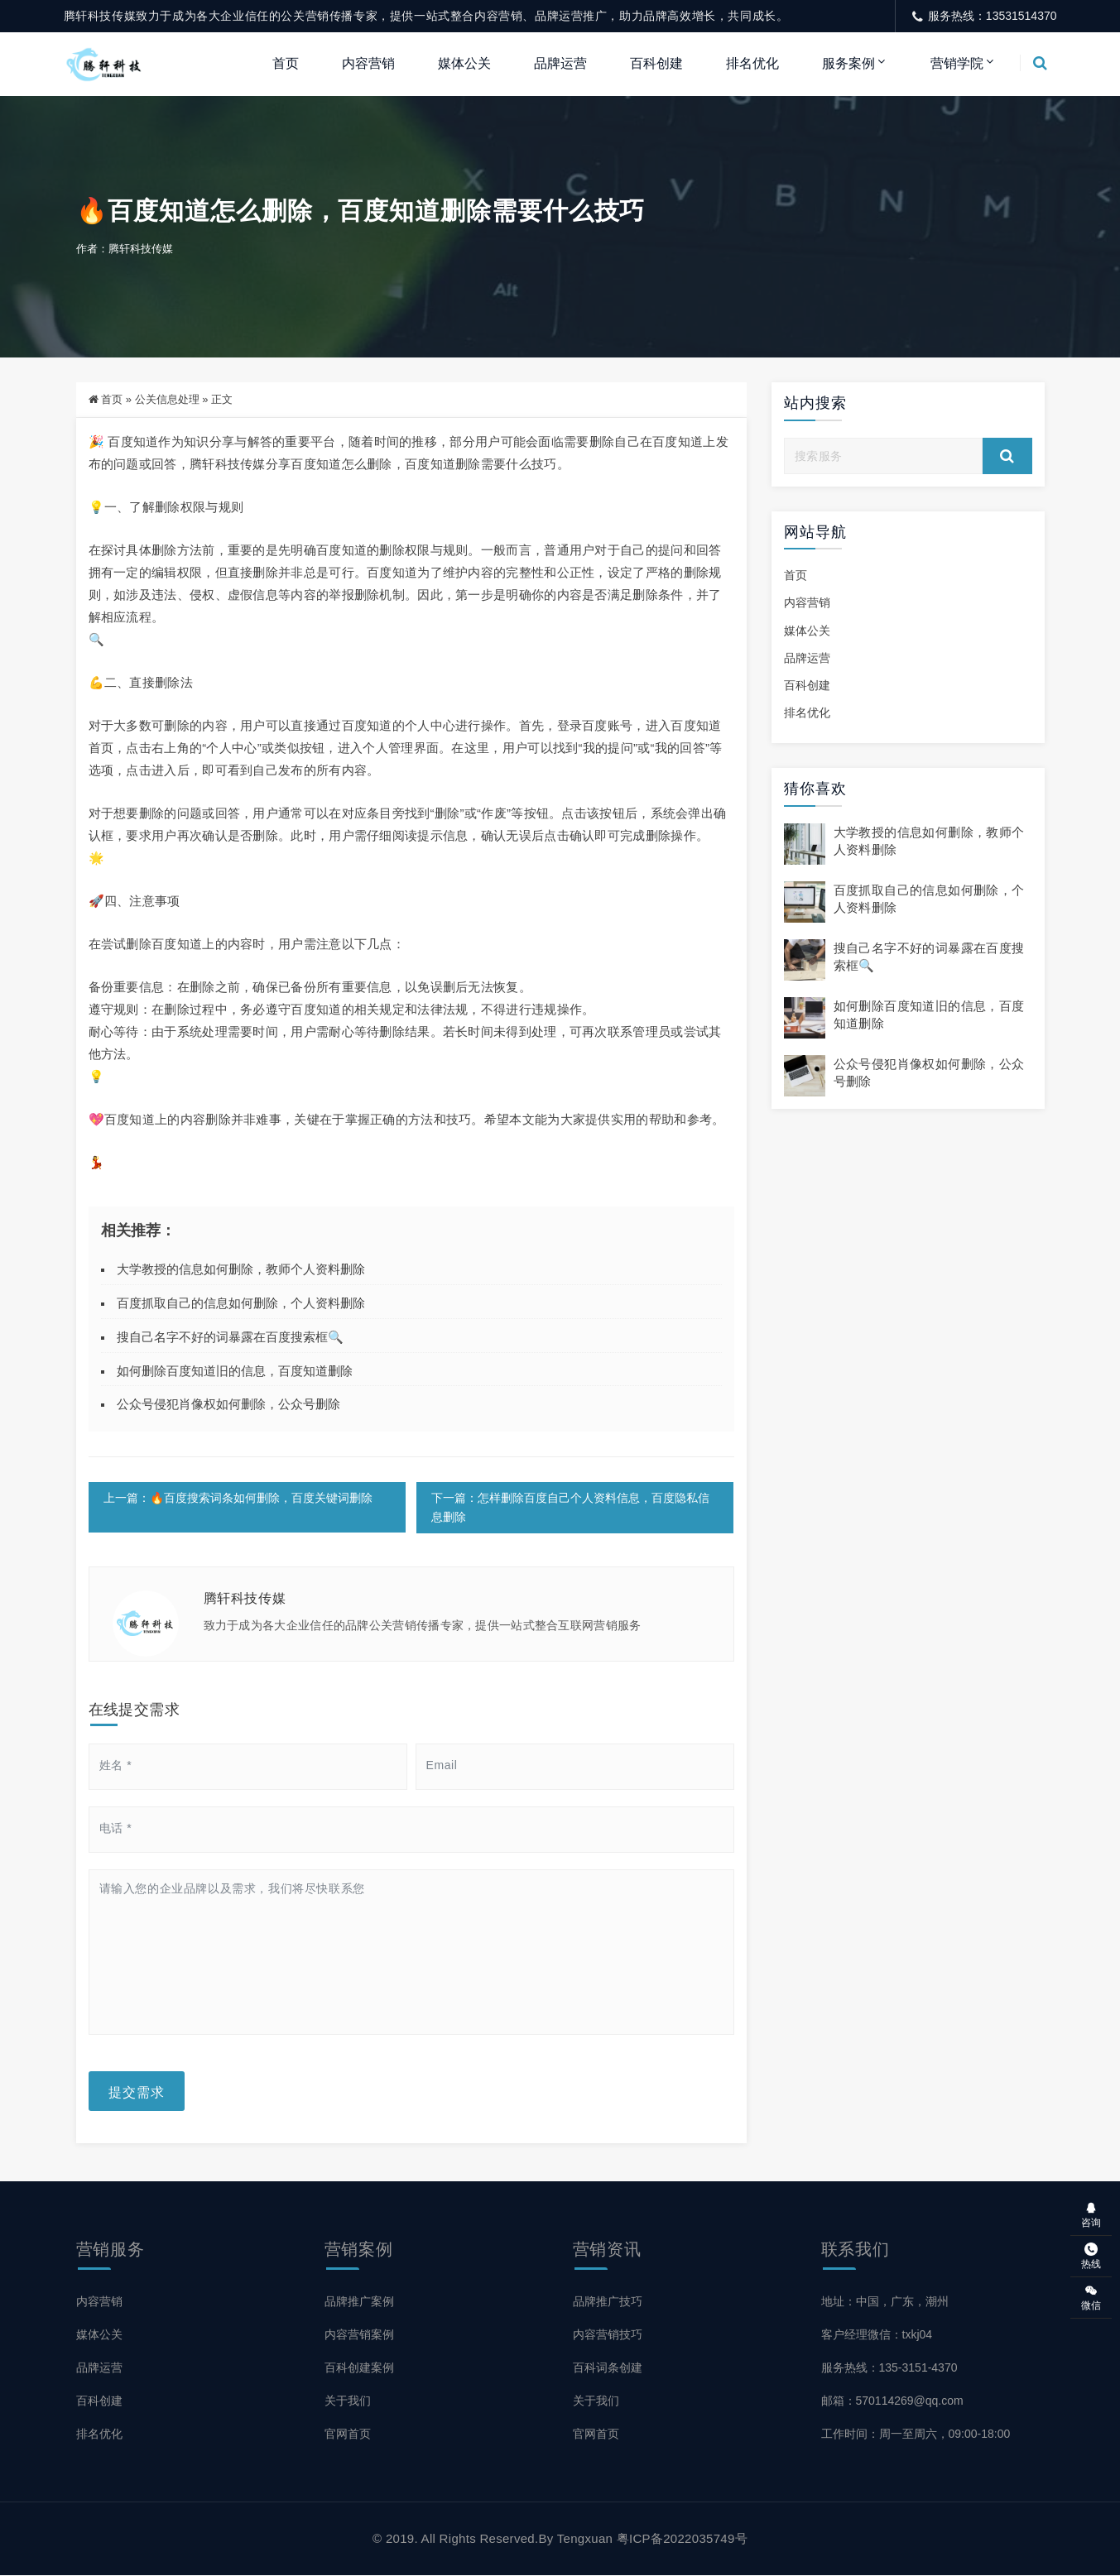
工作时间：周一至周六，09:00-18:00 (916, 2434)
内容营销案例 (359, 2335)
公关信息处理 (167, 400)
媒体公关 (464, 63)
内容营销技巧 (607, 2335)
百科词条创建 (607, 2368)
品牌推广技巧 (607, 2302)
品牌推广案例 (359, 2302)
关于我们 (347, 2401)
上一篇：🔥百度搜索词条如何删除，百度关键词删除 (238, 1498)
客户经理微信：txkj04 (877, 2335)
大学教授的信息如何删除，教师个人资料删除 (241, 1270)
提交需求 (136, 2092)
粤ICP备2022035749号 (682, 2539)
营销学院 (956, 63)
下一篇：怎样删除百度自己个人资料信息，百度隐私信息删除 (570, 1508)
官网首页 (347, 2434)
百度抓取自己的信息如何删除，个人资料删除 (241, 1304)
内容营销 (368, 63)
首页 (285, 63)
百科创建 (656, 63)
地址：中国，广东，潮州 (885, 2302)
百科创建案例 (359, 2368)
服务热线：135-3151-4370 (889, 2368)
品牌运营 (560, 63)
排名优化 (752, 63)
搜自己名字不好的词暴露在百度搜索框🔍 (230, 1338)
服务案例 (848, 63)
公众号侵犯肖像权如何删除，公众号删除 (228, 1405)
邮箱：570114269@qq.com (892, 2401)
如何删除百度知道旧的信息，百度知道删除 (235, 1371)
